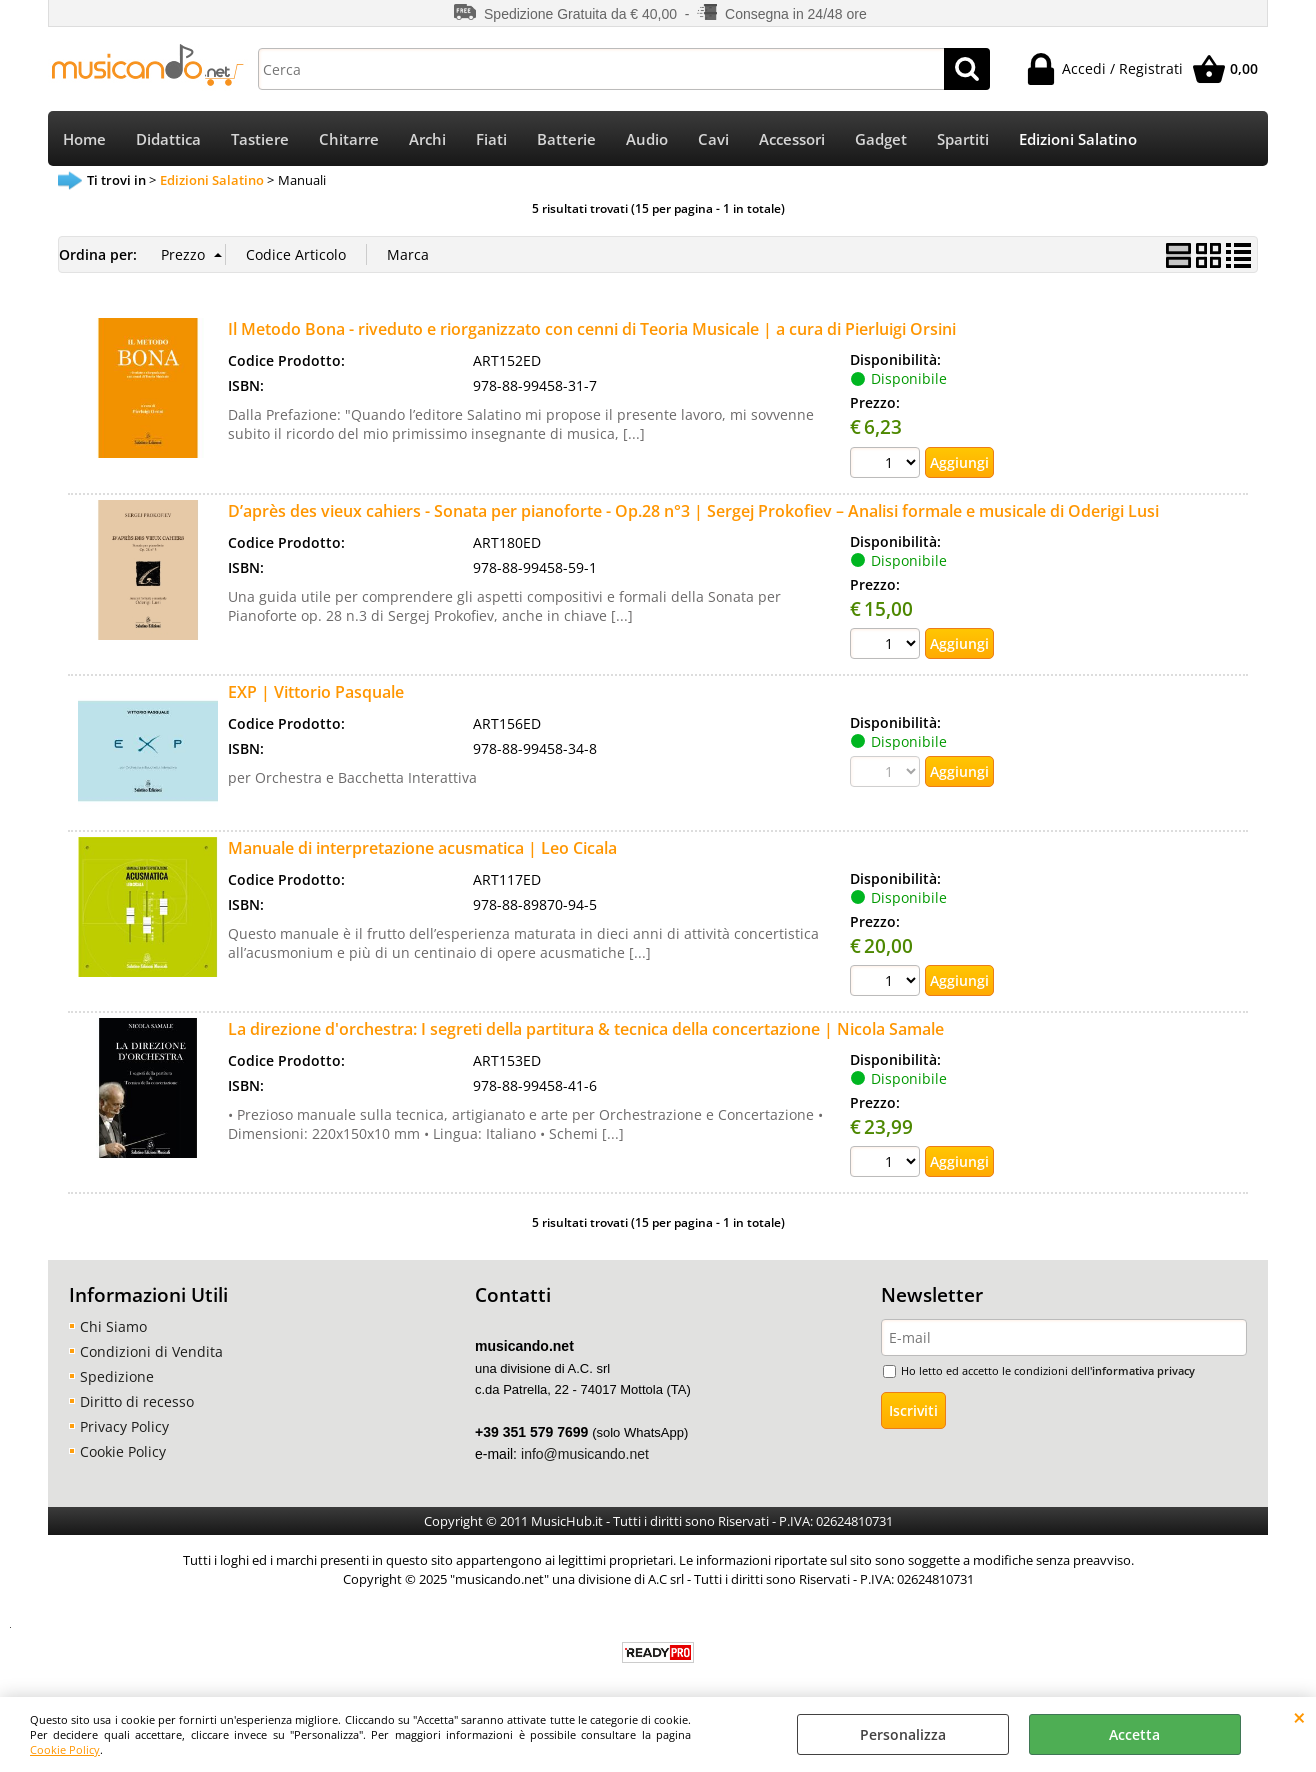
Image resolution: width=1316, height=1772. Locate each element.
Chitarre (349, 139)
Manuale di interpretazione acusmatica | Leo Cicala (422, 848)
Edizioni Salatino (1078, 139)
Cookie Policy (65, 1749)
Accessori (792, 139)
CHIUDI (1299, 1717)
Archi (427, 139)
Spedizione (117, 1376)
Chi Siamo (113, 1326)
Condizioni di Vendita (151, 1351)
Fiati (491, 139)
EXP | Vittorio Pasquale (316, 692)
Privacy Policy (124, 1426)
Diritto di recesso (137, 1401)
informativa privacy (1143, 1370)
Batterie (566, 139)
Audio (647, 139)
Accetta (1134, 1734)
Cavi (713, 139)
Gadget (881, 139)
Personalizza (903, 1734)
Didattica (168, 139)
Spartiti (963, 139)
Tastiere (260, 139)
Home (84, 139)
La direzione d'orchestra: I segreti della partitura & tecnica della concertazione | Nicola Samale (586, 1029)
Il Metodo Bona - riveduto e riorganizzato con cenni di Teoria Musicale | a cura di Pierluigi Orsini (592, 329)
